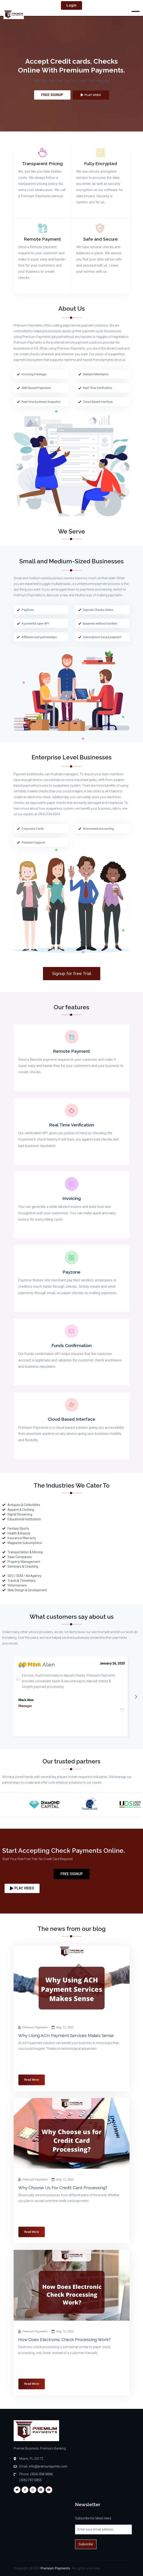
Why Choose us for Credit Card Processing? (62, 2187)
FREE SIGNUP (52, 95)
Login (71, 5)
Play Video (91, 95)
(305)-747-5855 (30, 2480)
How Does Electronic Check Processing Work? (64, 2339)
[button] (22, 1888)
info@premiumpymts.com (48, 2466)
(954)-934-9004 (41, 2474)
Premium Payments (35, 2027)
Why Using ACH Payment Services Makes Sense (66, 2035)
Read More (31, 2079)
